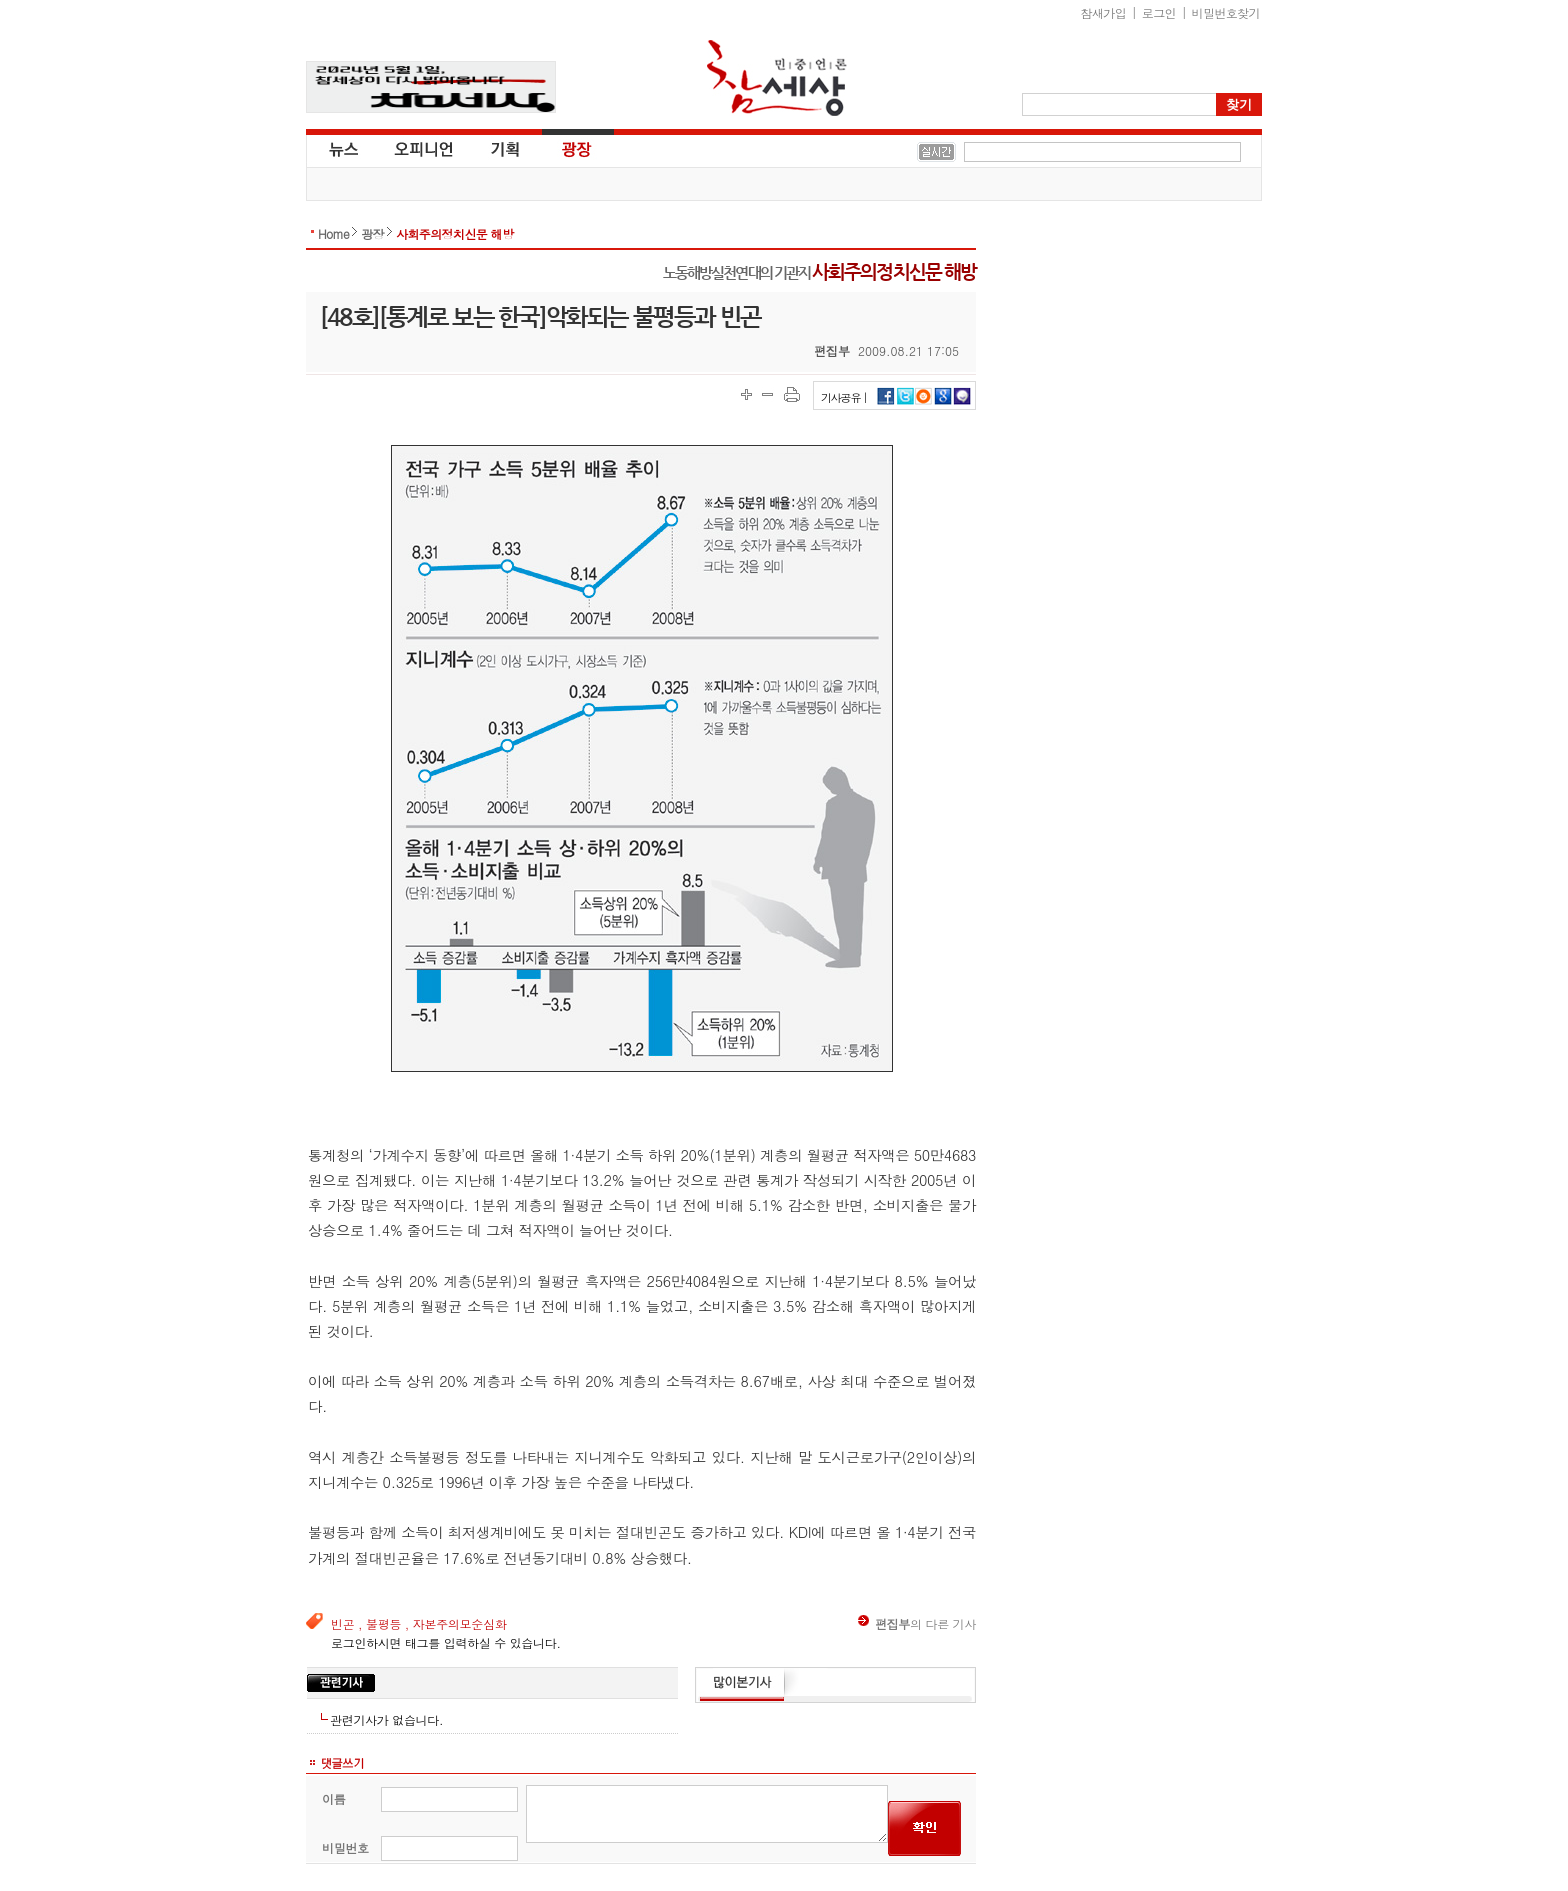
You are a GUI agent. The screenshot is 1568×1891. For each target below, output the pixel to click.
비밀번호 (345, 1847)
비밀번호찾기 (1226, 12)
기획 (506, 148)
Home (333, 233)
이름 (333, 1798)
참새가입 (1104, 12)
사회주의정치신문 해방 (454, 233)
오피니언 (424, 148)
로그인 (1159, 12)
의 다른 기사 (917, 1623)
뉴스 (342, 148)
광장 (562, 148)
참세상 (777, 78)
